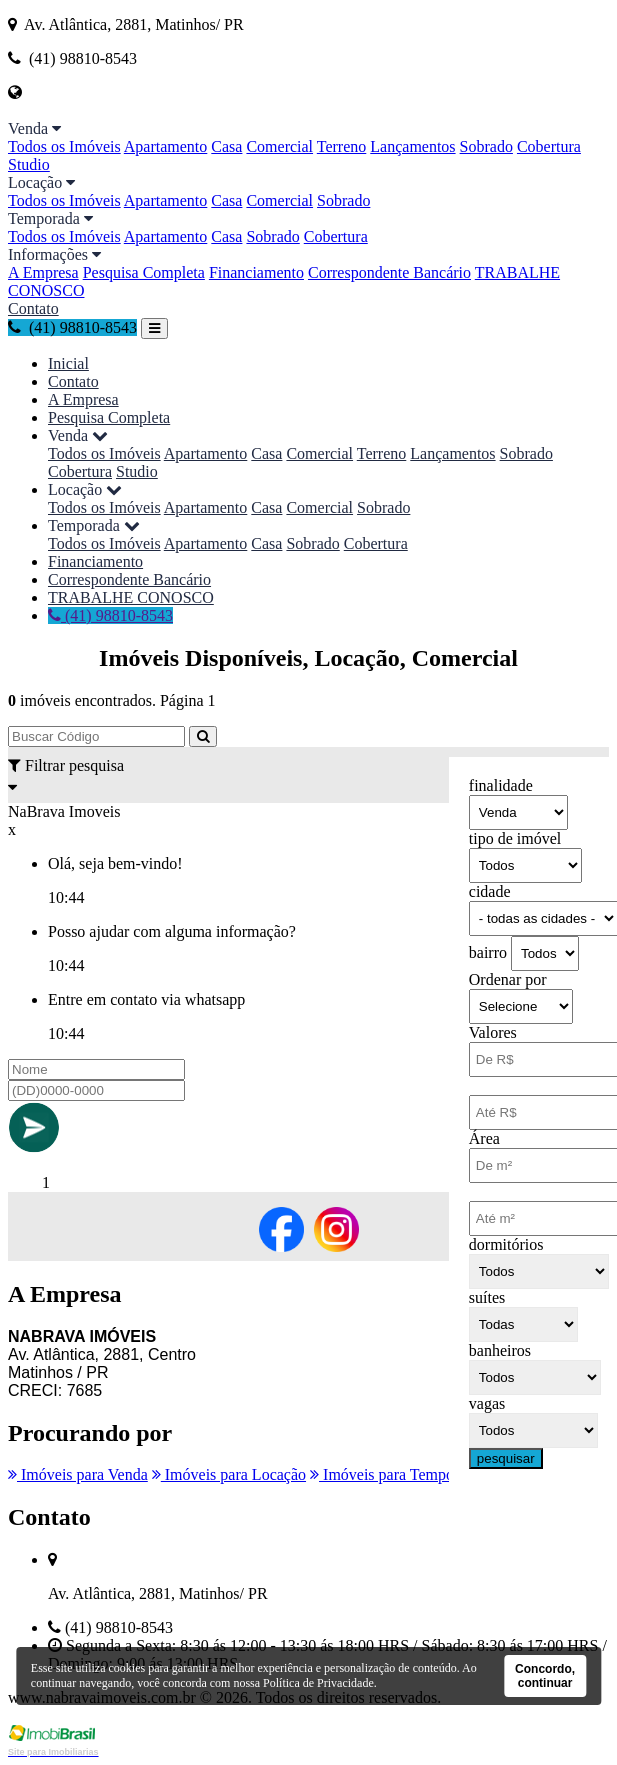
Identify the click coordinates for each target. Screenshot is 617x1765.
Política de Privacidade (318, 1683)
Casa (226, 146)
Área (484, 1138)
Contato (33, 308)
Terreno (342, 146)
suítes (487, 1297)
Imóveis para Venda (78, 1474)
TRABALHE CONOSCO (131, 597)
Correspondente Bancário (389, 272)
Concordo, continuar (545, 1676)
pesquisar (506, 1458)
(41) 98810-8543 (72, 327)
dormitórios (506, 1244)
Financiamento (256, 272)
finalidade (501, 785)
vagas (487, 1403)
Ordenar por (508, 979)
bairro (488, 952)
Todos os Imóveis (64, 146)
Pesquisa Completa (144, 272)
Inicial (68, 363)
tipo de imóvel (515, 838)
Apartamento (166, 146)
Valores (493, 1032)
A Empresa (43, 272)
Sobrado (486, 146)
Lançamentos (412, 146)
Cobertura (549, 146)
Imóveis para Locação (229, 1474)
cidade (490, 891)
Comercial (279, 146)
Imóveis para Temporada (396, 1474)
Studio (29, 164)
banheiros (500, 1350)
